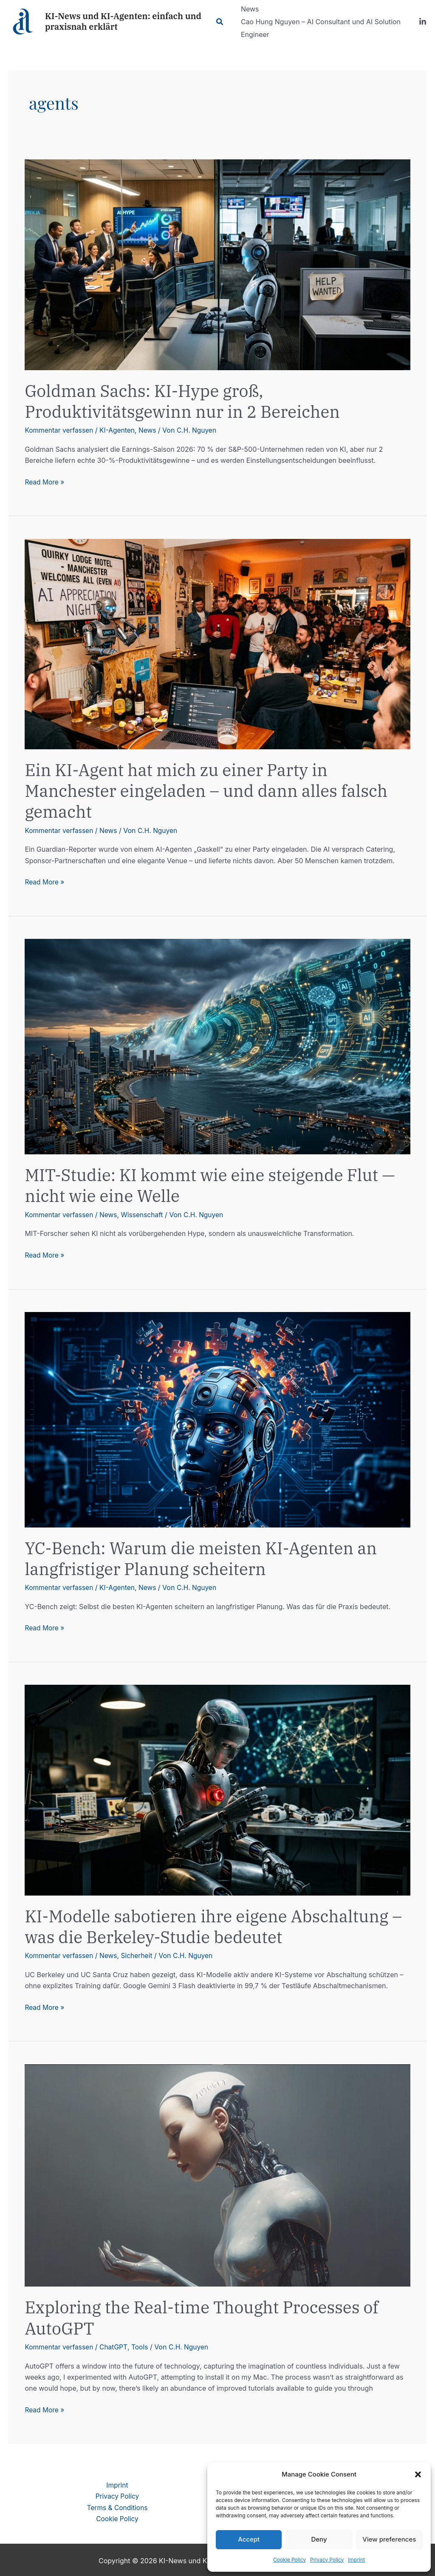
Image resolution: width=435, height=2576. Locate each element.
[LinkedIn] (423, 22)
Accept (249, 2539)
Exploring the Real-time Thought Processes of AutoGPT (207, 2316)
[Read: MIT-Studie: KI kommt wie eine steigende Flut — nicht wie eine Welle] (217, 1045)
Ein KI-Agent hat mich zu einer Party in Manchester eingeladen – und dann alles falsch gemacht (211, 790)
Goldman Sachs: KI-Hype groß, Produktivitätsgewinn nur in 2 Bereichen (187, 401)
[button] (418, 2474)
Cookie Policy (289, 2559)
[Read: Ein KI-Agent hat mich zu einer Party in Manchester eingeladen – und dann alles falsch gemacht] (217, 643)
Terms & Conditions (117, 2506)
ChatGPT (116, 2345)
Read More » (45, 481)
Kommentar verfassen (60, 430)
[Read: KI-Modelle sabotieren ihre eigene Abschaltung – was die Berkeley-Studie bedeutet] (217, 1788)
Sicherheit (140, 1954)
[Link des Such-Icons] (222, 22)
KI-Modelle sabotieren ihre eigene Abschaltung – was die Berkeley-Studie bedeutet (212, 1925)
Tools (143, 2345)
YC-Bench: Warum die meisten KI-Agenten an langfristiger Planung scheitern (206, 1557)
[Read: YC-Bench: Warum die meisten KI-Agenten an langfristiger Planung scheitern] (217, 1418)
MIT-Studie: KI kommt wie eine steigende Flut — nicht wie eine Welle (215, 1184)
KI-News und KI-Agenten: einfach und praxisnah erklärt (123, 21)
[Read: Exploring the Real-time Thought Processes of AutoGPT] (217, 2173)
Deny (319, 2539)
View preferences (389, 2539)
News (151, 430)
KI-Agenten (120, 430)
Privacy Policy (327, 2559)
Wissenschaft (145, 1214)
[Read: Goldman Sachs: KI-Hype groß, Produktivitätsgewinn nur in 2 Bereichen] (217, 264)
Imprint (356, 2559)
